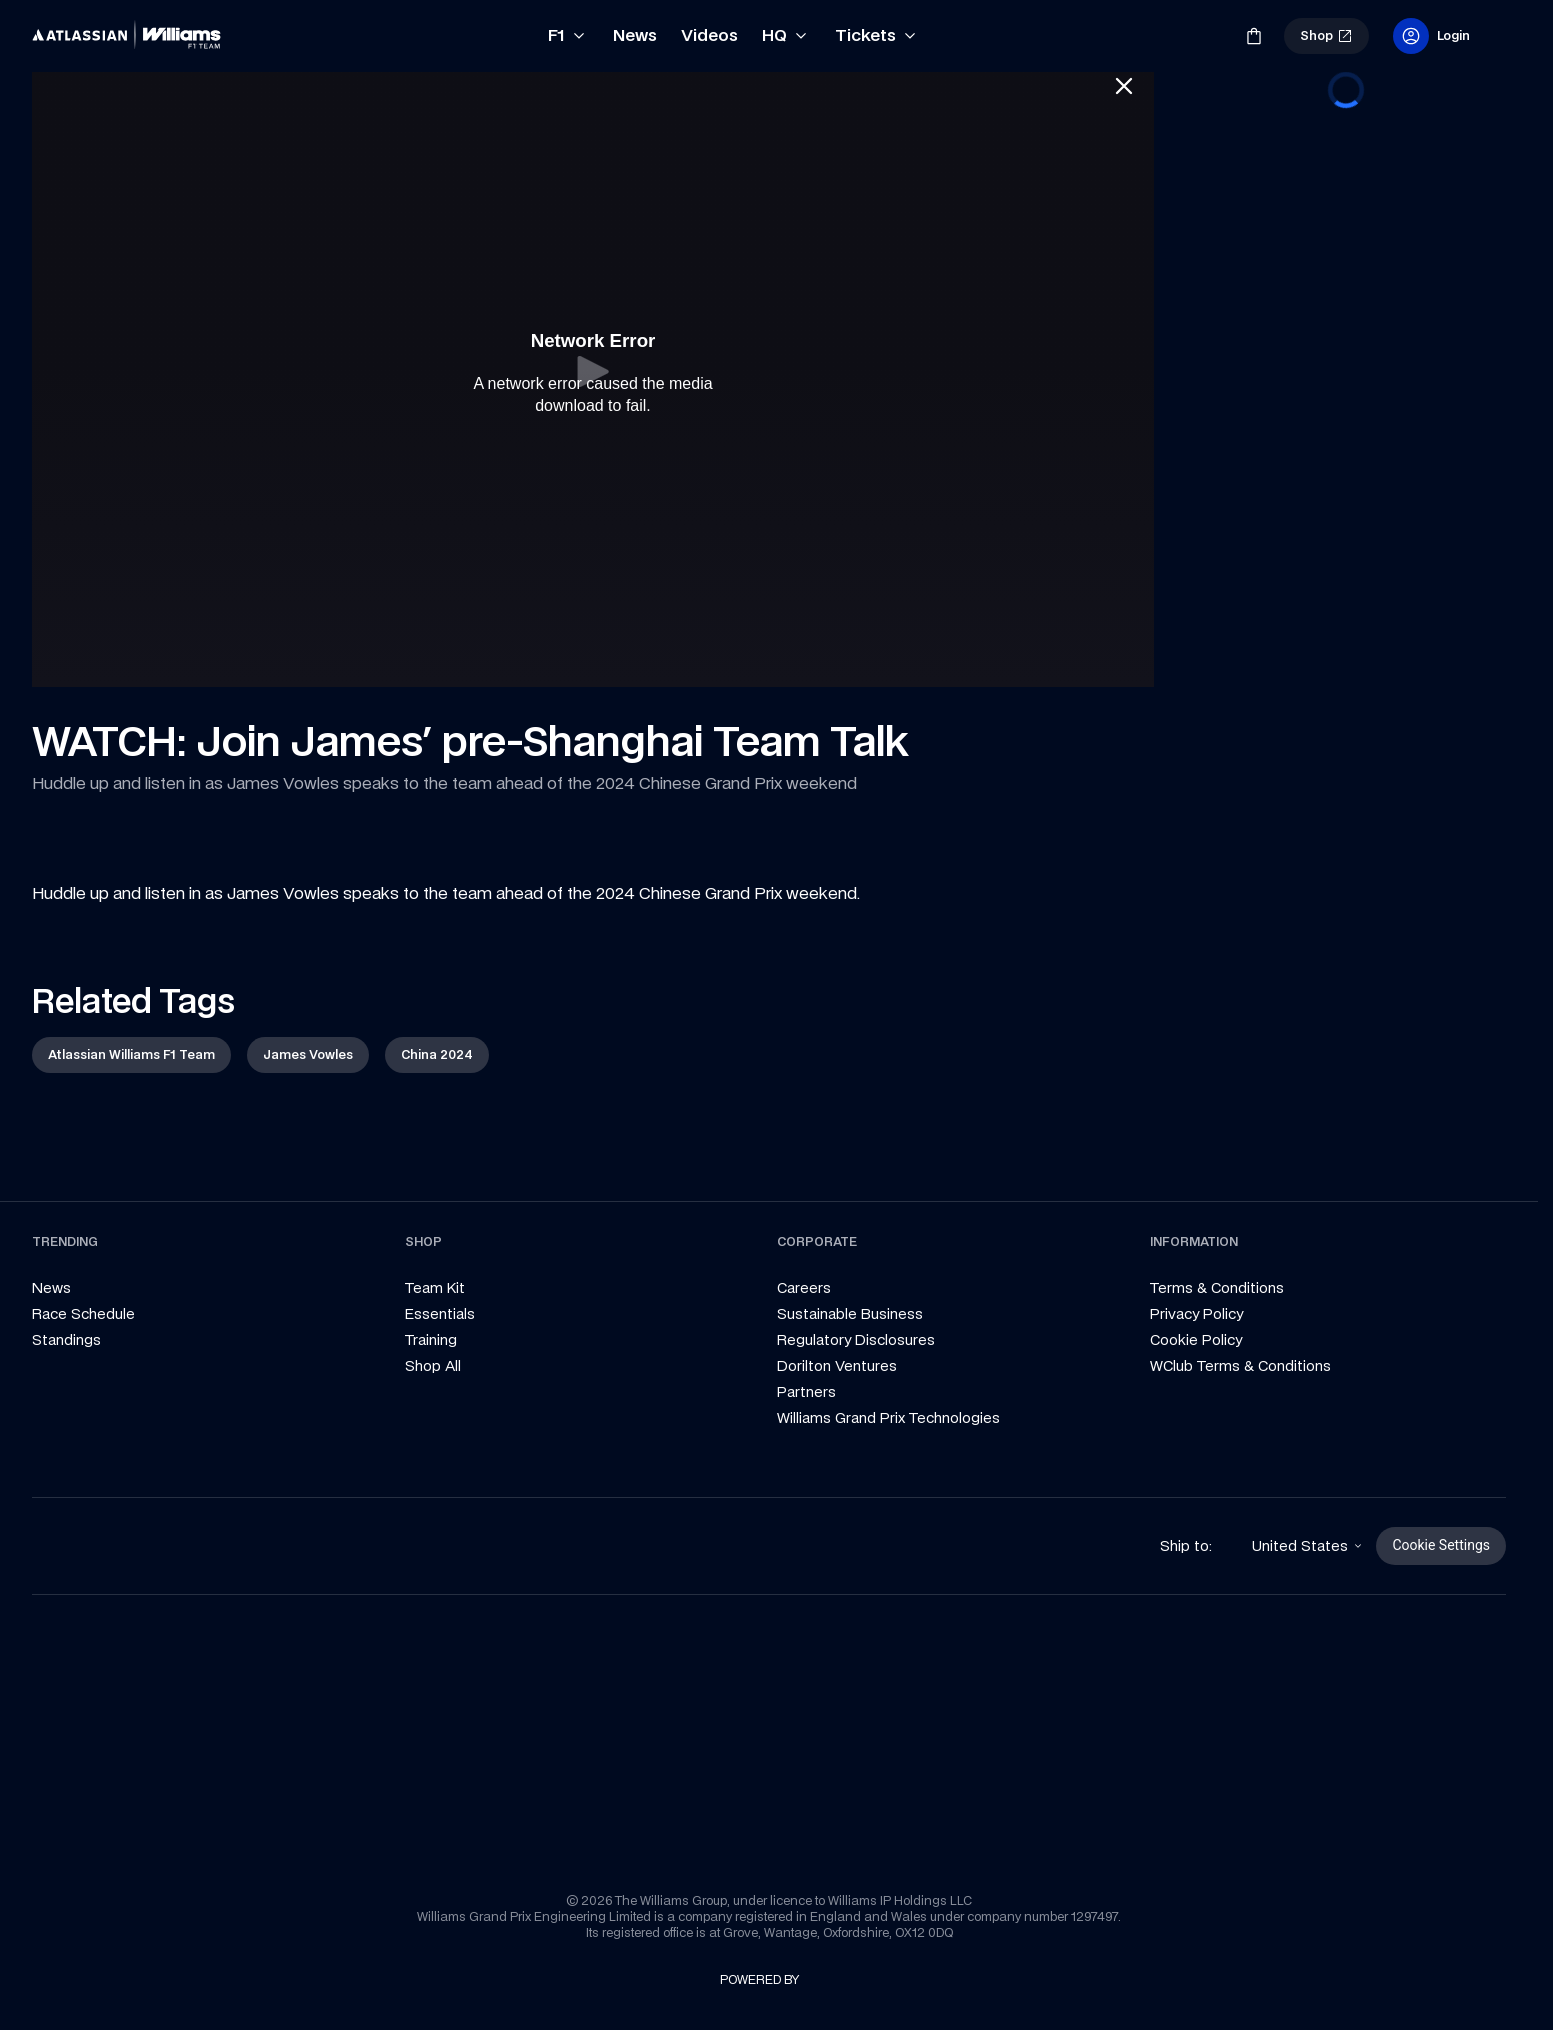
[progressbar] (1346, 90)
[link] (66, 28)
